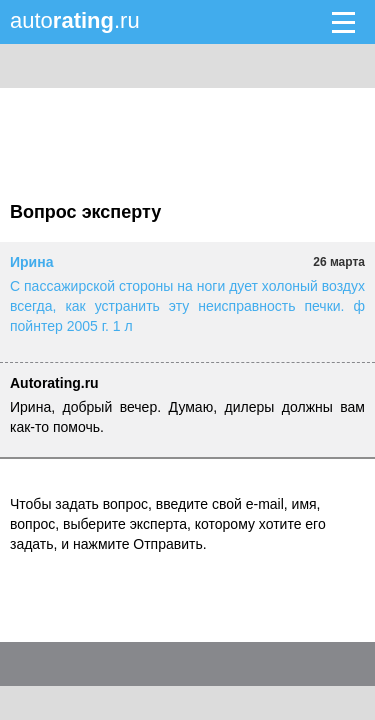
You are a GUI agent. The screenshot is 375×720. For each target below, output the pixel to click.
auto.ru (75, 20)
